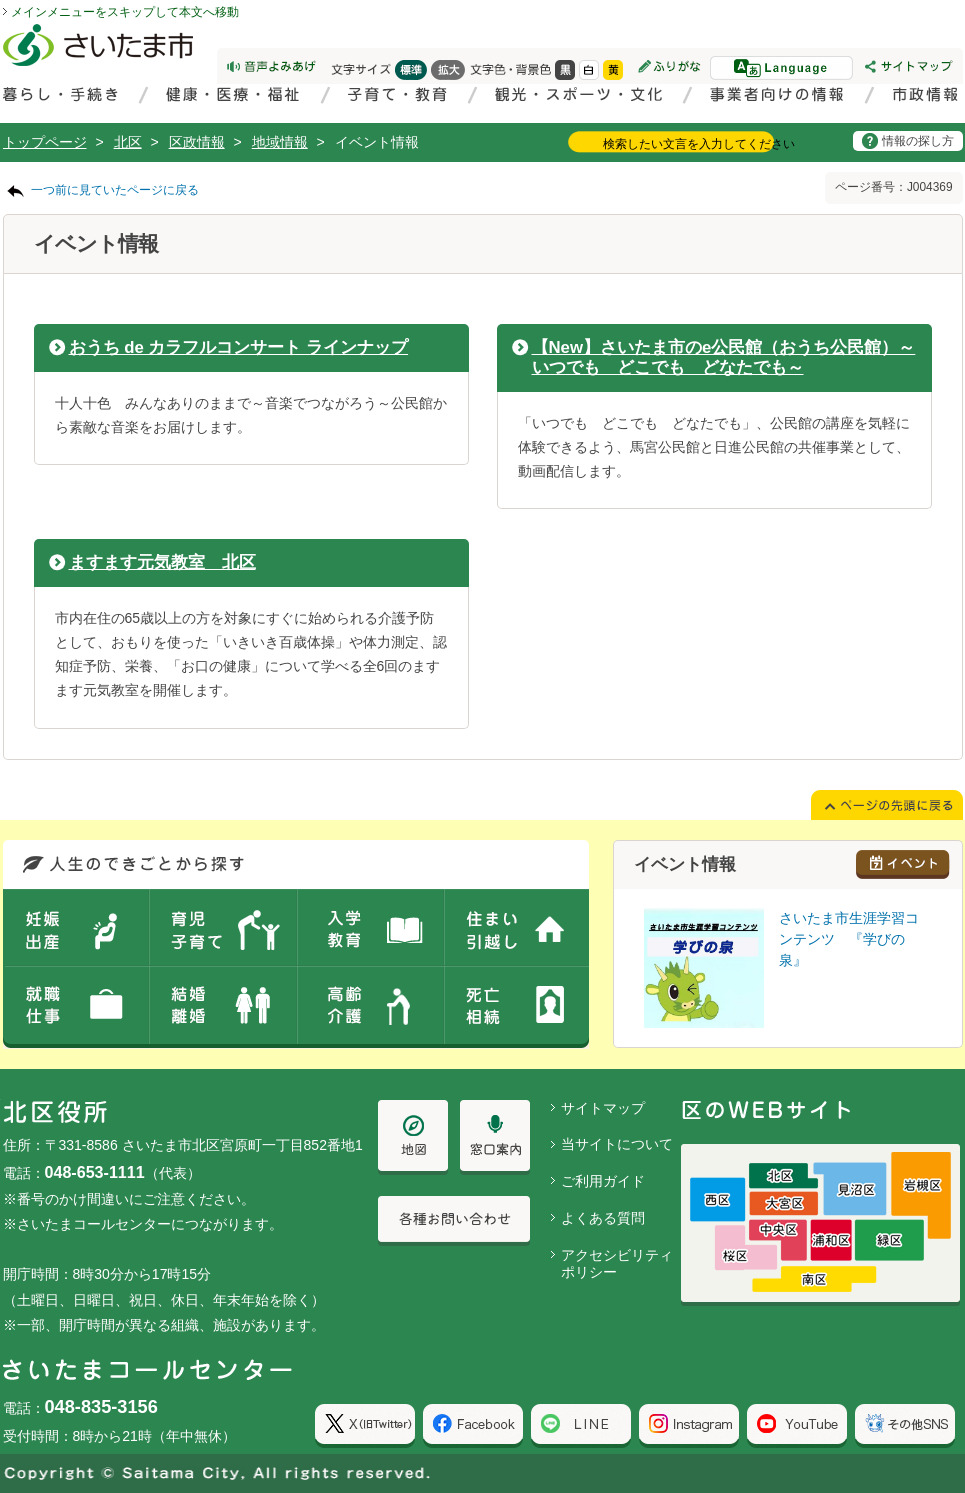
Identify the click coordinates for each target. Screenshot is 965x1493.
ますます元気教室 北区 (162, 562)
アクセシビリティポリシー (617, 1263)
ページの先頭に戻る (0, 0)
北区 (128, 142)
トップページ (45, 142)
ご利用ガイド (603, 1181)
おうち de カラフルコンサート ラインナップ (239, 347)
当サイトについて (617, 1144)
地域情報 (280, 142)
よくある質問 (603, 1218)
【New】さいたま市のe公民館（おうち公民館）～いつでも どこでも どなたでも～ (724, 357)
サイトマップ (603, 1108)
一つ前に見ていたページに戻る (115, 190)
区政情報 (197, 142)
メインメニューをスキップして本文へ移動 (125, 12)
